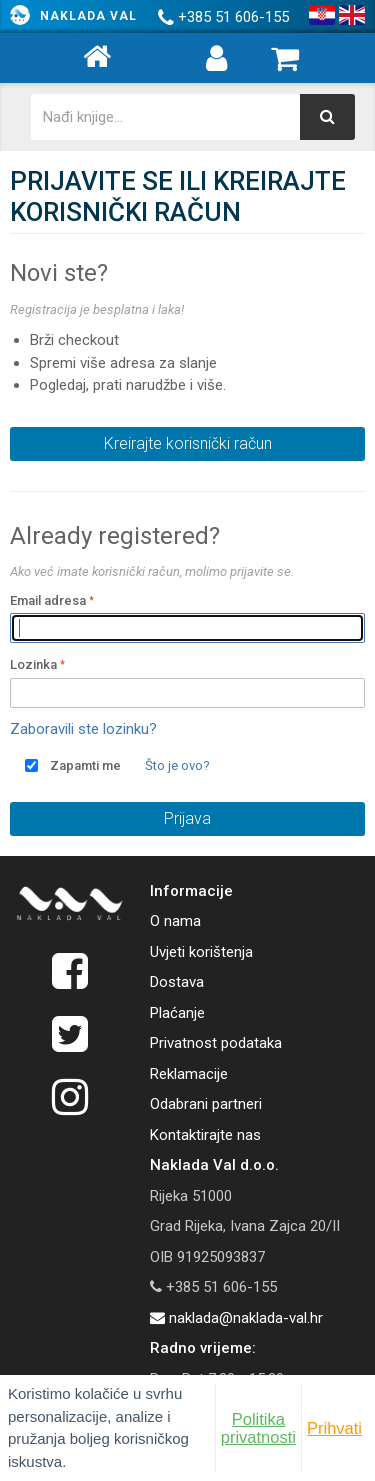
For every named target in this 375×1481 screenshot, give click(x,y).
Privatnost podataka (216, 1043)
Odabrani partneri (206, 1104)
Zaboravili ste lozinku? (83, 729)
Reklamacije (189, 1074)
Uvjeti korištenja (201, 952)
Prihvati (334, 1428)
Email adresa (48, 600)
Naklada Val (88, 16)
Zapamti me (85, 765)
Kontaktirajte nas (205, 1135)
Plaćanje (177, 1013)
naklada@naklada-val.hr (236, 1318)
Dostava (177, 982)
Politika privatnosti (258, 1428)
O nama (175, 921)
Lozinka (33, 664)
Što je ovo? (177, 765)
